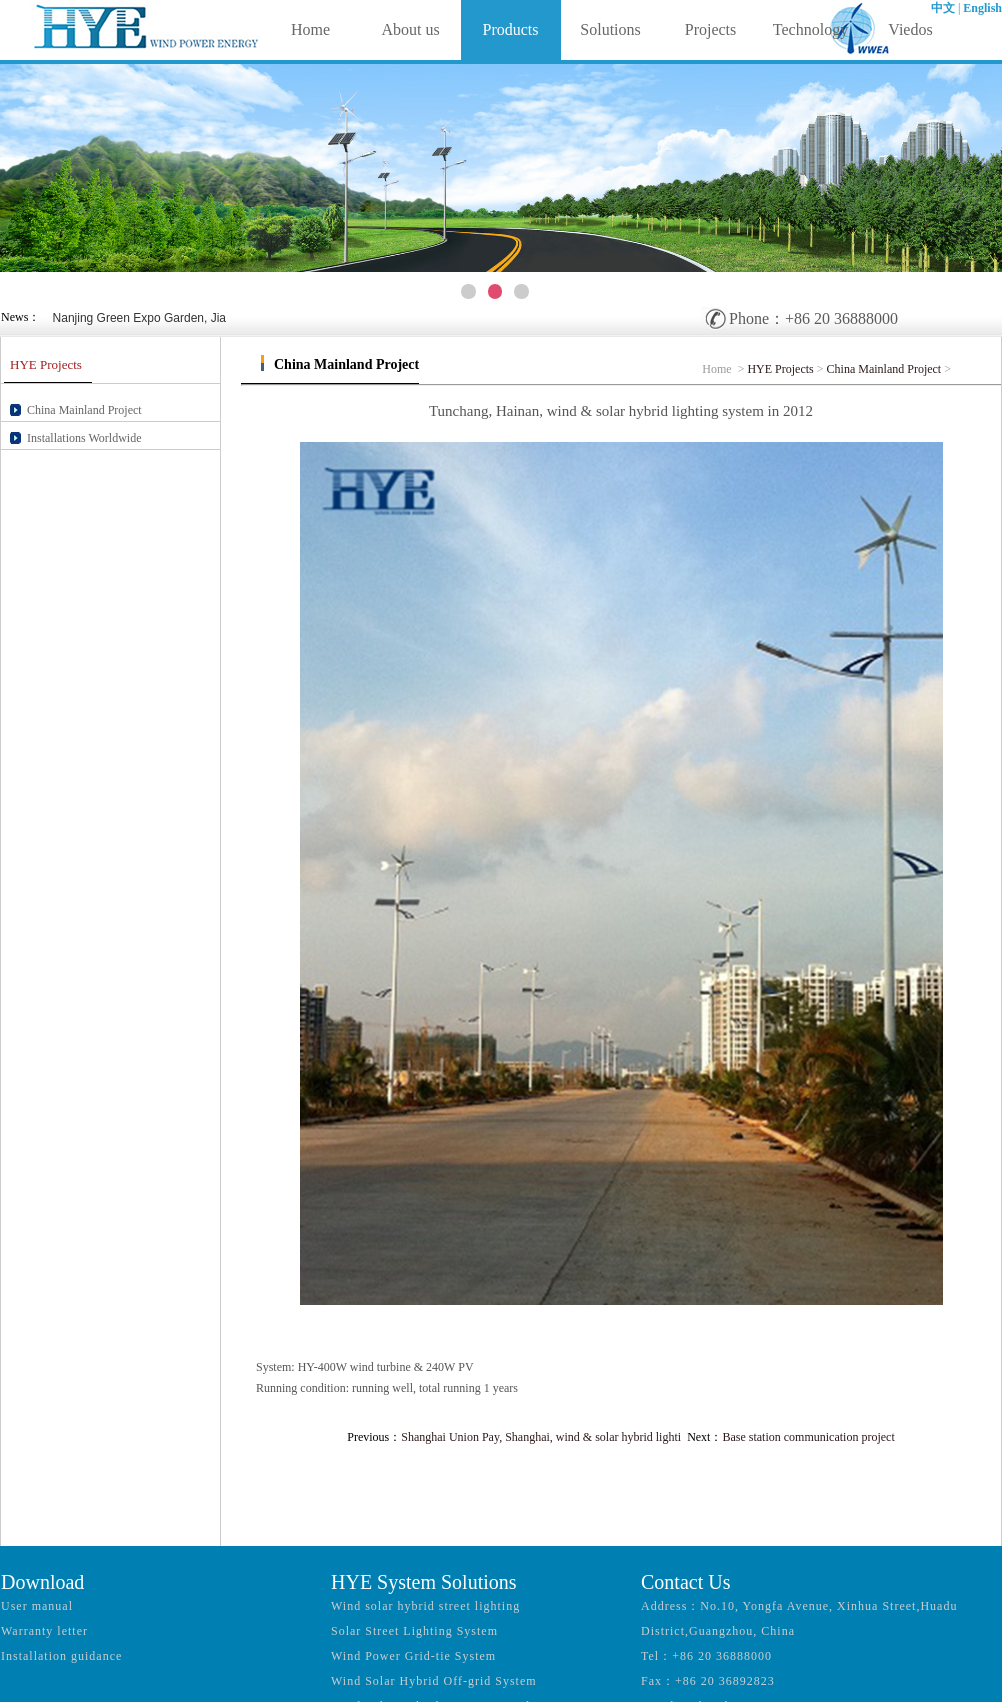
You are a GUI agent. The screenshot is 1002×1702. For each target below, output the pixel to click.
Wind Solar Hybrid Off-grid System (434, 1681)
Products (511, 29)
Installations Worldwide (84, 438)
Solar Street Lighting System (414, 1631)
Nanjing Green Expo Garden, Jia (139, 318)
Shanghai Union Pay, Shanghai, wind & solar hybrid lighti (541, 1437)
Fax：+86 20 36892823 (708, 1681)
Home (310, 29)
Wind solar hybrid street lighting (425, 1606)
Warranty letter (44, 1631)
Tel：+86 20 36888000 (706, 1656)
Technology (810, 29)
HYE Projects (780, 369)
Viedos (910, 29)
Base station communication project (808, 1437)
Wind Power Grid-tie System (413, 1656)
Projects (711, 29)
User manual (37, 1606)
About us (410, 29)
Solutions (610, 29)
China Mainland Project (84, 410)
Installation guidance (61, 1656)
